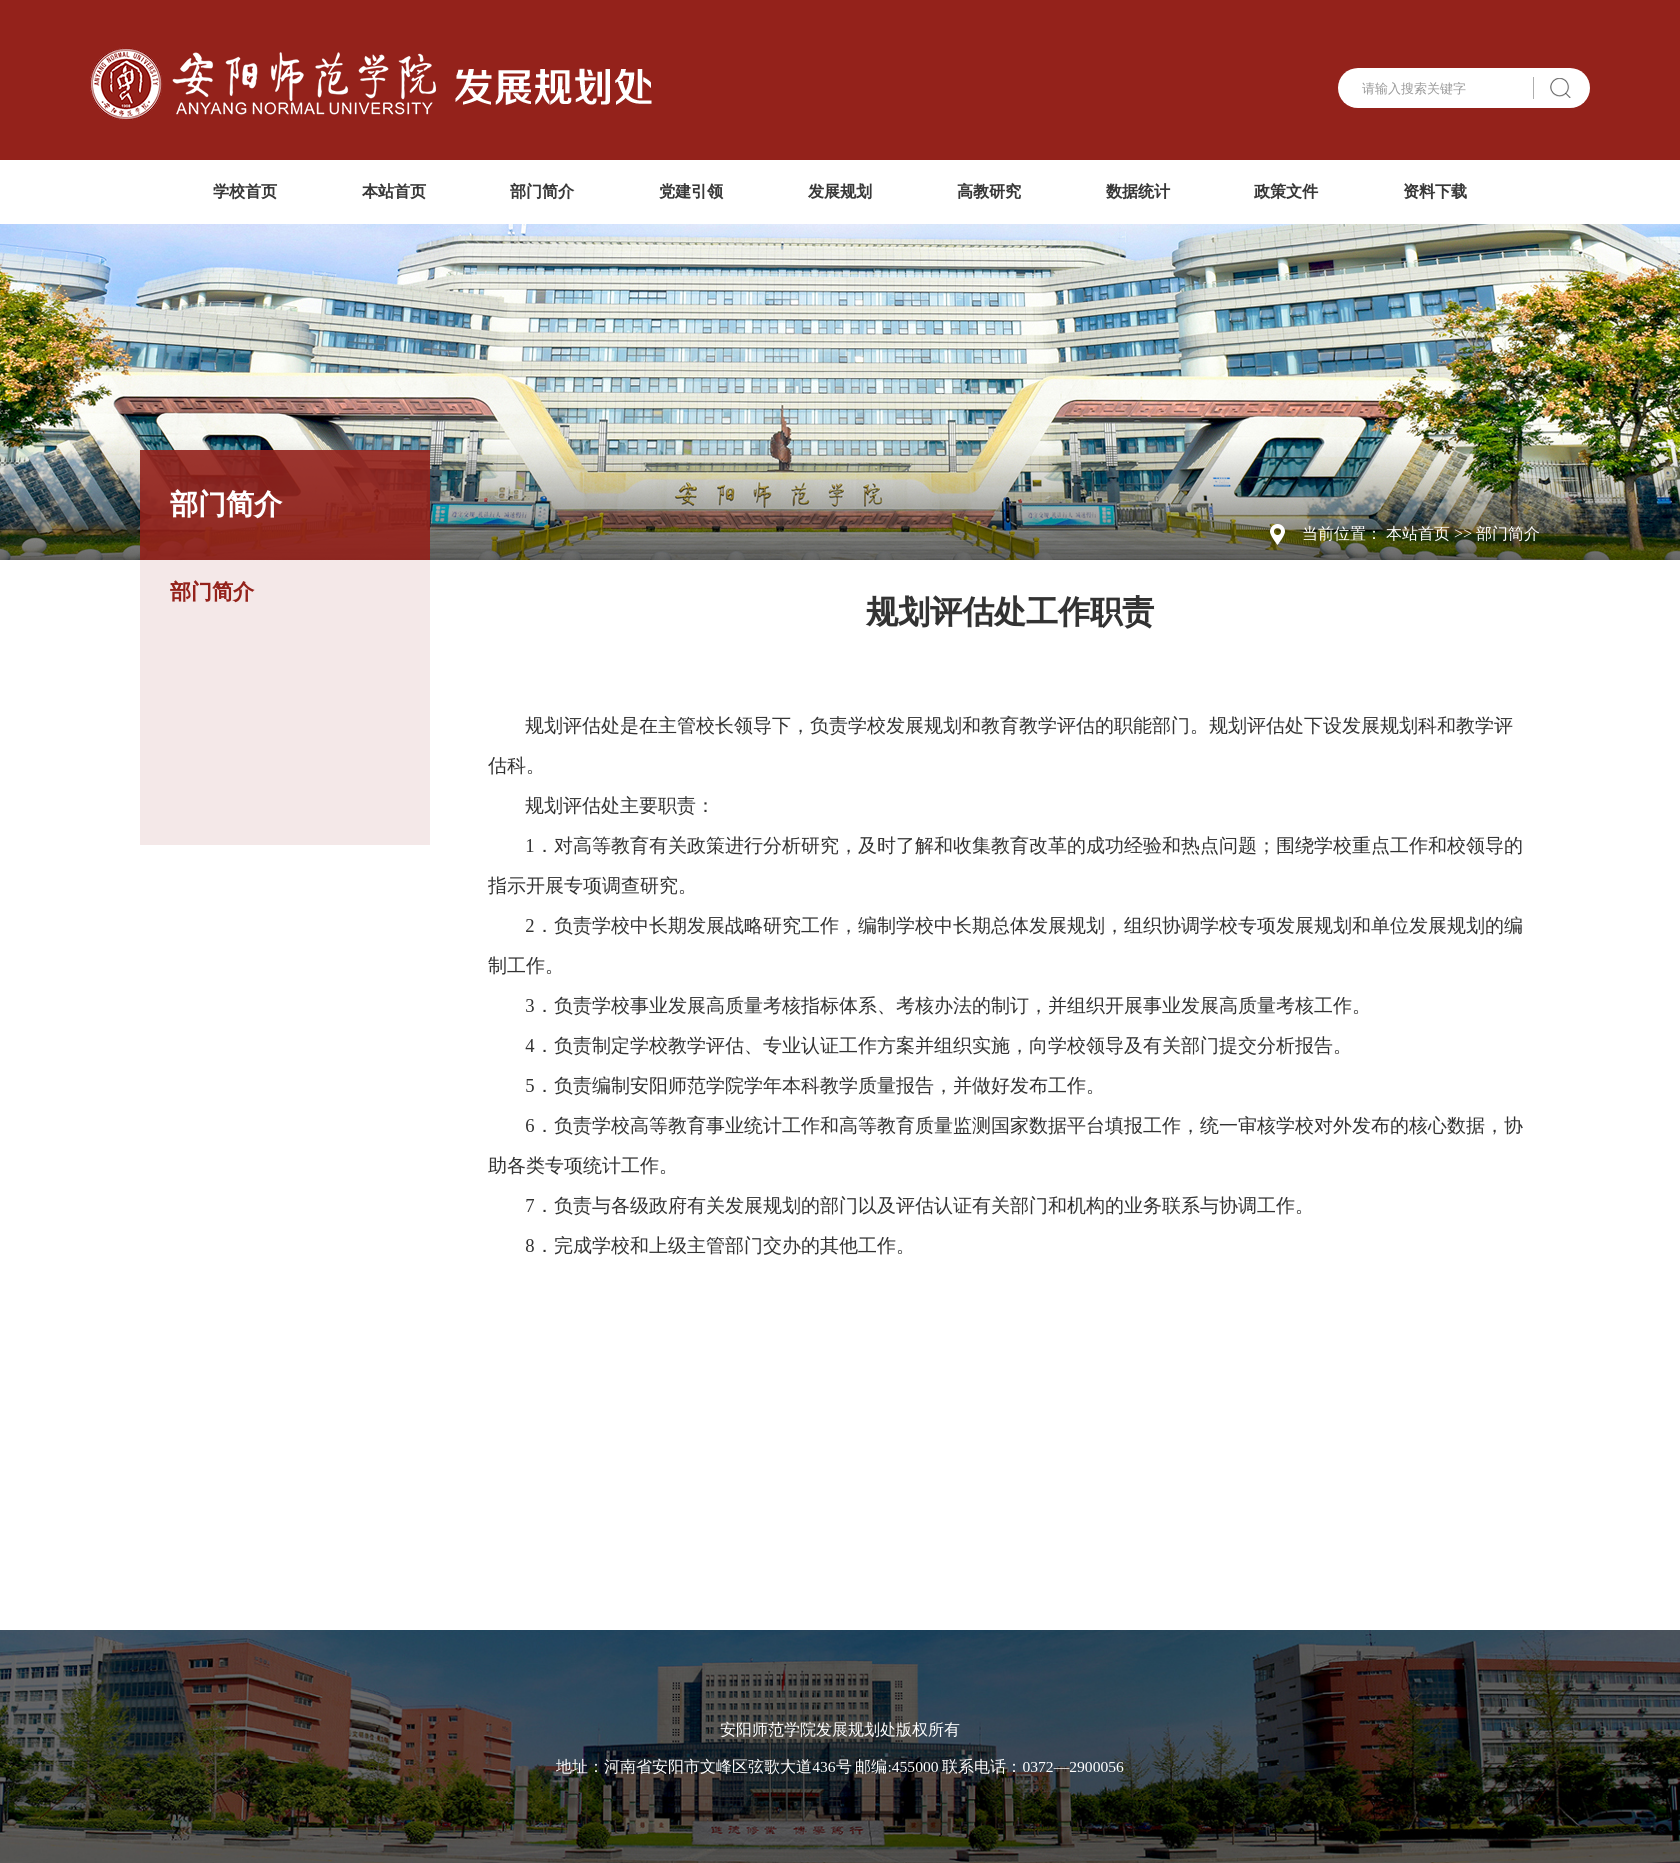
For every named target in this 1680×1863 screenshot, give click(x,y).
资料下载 (1435, 191)
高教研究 (989, 191)
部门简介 (542, 191)
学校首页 (245, 191)
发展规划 (840, 191)
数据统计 (1138, 191)
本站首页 (394, 191)
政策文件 (1286, 191)
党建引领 (691, 191)
